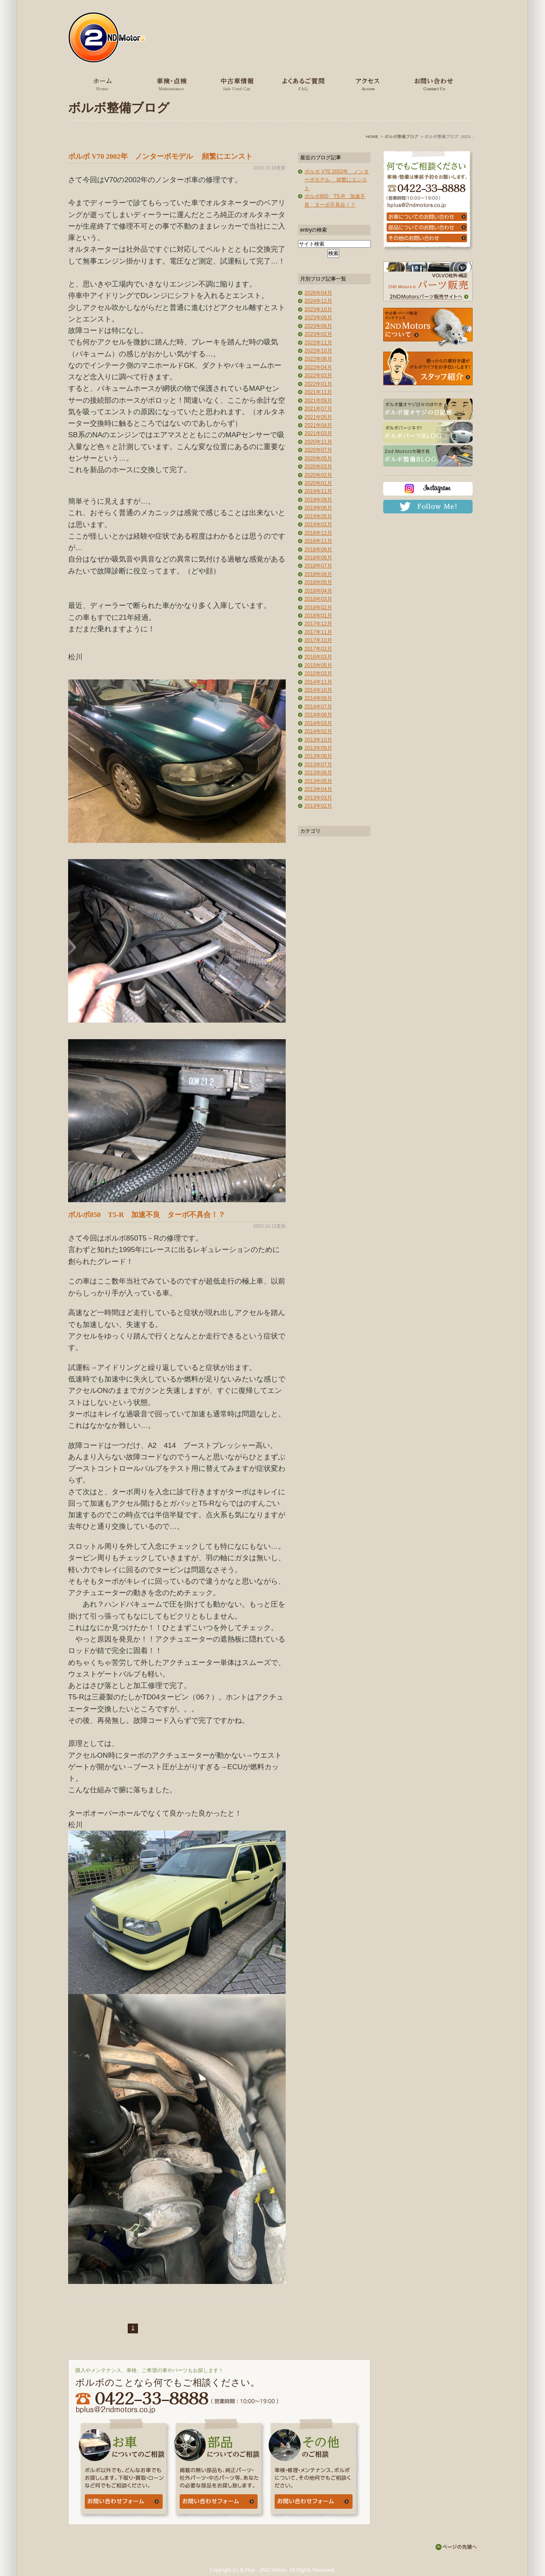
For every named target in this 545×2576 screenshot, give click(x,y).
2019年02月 (318, 524)
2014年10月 (318, 690)
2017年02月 (318, 649)
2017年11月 (318, 632)
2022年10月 (318, 351)
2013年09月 (318, 748)
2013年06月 (318, 773)
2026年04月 (318, 293)
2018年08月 (318, 558)
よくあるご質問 (301, 84)
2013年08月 (318, 756)
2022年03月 (318, 375)
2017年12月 (318, 624)
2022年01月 (318, 384)
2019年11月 (318, 491)
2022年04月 (318, 367)
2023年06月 (318, 326)
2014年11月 (318, 682)
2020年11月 (318, 442)
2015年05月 (318, 665)
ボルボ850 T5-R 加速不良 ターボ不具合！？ (146, 1215)
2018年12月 (318, 533)
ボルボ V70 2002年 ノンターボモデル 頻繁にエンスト (160, 156)
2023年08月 (318, 318)
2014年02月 (318, 731)
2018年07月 (318, 566)
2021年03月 (318, 433)
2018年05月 (318, 582)
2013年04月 (318, 789)
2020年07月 (318, 450)
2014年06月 (318, 715)
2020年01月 (318, 483)
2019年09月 (318, 500)
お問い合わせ (432, 84)
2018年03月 (318, 599)
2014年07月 (318, 707)
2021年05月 (318, 417)
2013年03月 (318, 798)
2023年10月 (318, 309)
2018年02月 (318, 607)
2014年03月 (318, 723)
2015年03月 (318, 673)
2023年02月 (318, 334)
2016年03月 (318, 657)
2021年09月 (318, 401)
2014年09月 (318, 698)
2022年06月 (318, 359)
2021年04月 (318, 425)
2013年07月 (318, 765)
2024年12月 (318, 301)
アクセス (366, 84)
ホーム (103, 84)
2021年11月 (318, 392)
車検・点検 (170, 84)
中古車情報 (236, 84)
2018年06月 (318, 574)
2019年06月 (318, 508)
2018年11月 (318, 541)
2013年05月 (318, 781)
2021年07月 (318, 409)
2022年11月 (318, 343)
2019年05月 (318, 516)
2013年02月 (318, 806)
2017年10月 (318, 640)
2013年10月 (318, 740)
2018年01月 (318, 616)
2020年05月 (318, 458)
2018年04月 (318, 591)
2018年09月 (318, 550)
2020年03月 (318, 467)
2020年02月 (318, 475)
